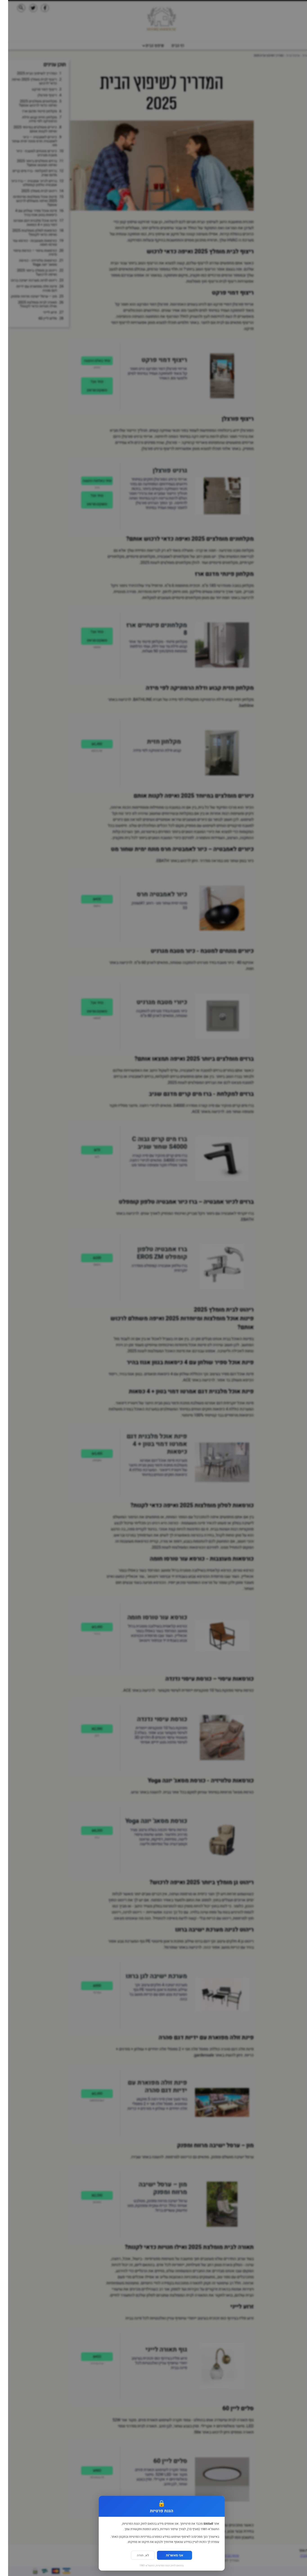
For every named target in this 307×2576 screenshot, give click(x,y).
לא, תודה (135, 2555)
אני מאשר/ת (166, 2555)
